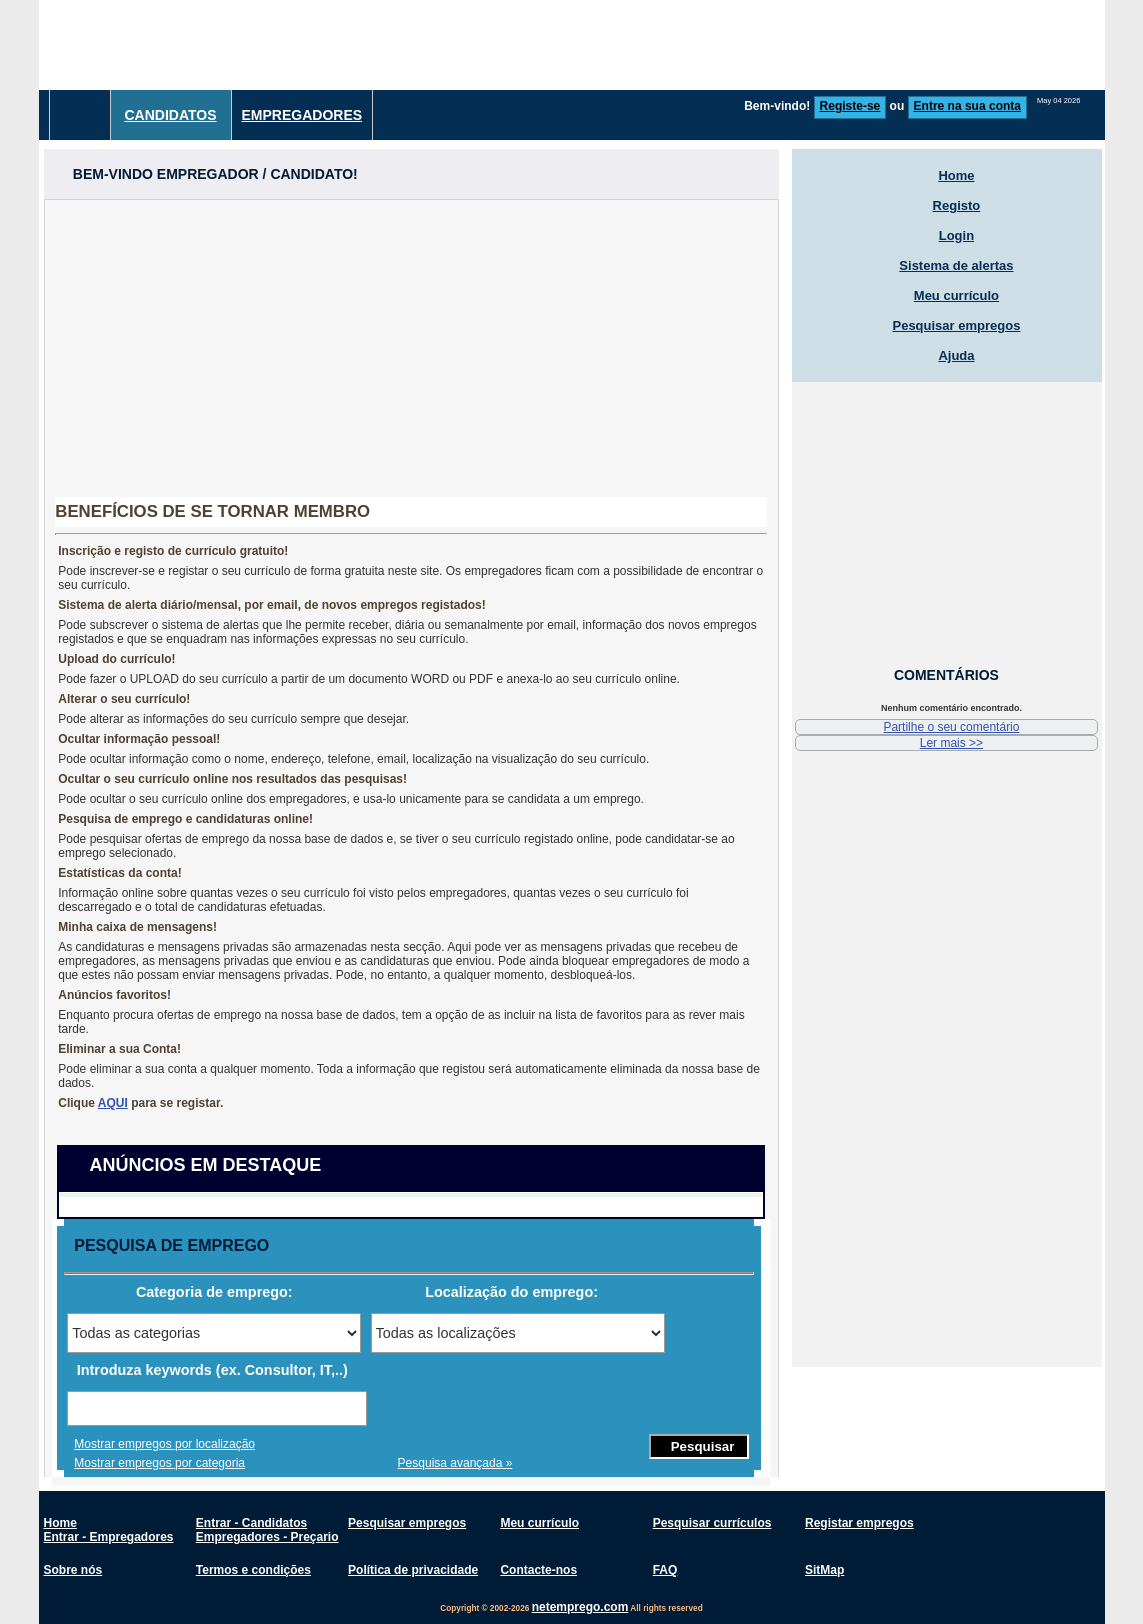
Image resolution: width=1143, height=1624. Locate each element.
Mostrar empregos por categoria (159, 1463)
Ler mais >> (951, 743)
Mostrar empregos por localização (164, 1444)
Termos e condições (253, 1570)
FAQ (665, 1570)
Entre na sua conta (967, 106)
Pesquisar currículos (712, 1523)
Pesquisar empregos (956, 325)
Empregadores (302, 115)
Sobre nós (73, 1570)
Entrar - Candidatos (251, 1523)
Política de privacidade (413, 1570)
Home (956, 175)
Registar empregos (859, 1523)
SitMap (824, 1570)
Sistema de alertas (956, 265)
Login (956, 235)
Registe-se (850, 106)
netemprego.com (580, 1607)
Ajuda (956, 355)
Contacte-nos (538, 1570)
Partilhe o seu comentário (951, 727)
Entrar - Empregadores (109, 1537)
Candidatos (170, 115)
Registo (957, 205)
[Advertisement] (741, 45)
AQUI (113, 1103)
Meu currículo (956, 295)
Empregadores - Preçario (267, 1537)
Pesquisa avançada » (455, 1463)
